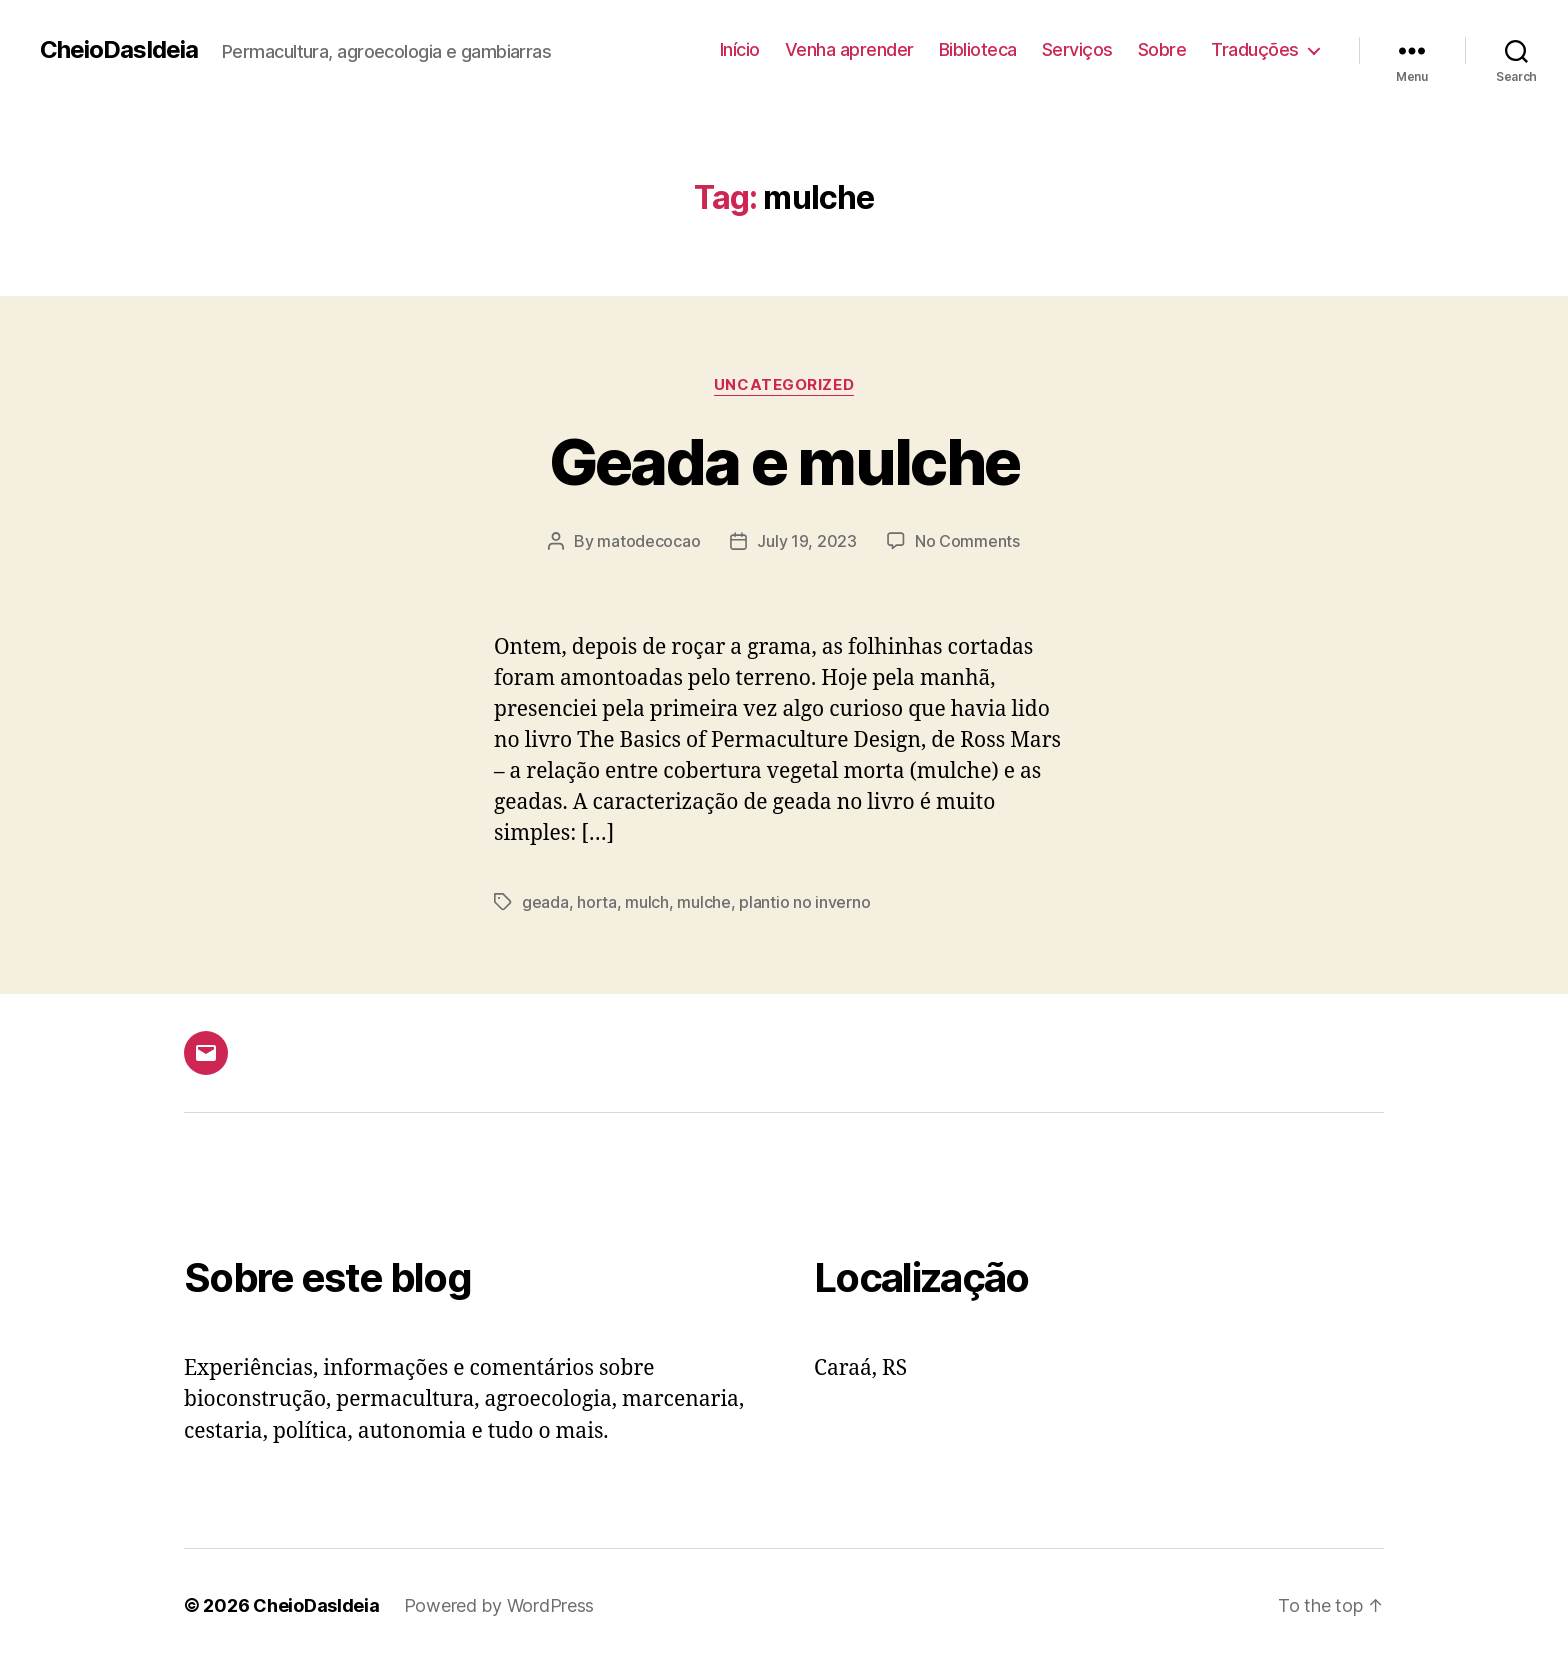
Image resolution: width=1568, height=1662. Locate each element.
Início (740, 49)
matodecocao (648, 541)
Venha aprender (849, 49)
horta (597, 902)
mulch (647, 902)
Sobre (1162, 49)
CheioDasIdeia (119, 50)
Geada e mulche (784, 461)
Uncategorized (784, 385)
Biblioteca (978, 49)
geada (545, 902)
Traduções (1255, 49)
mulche (703, 902)
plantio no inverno (804, 902)
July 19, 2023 (807, 541)
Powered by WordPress (499, 1605)
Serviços (1077, 49)
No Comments (967, 541)
